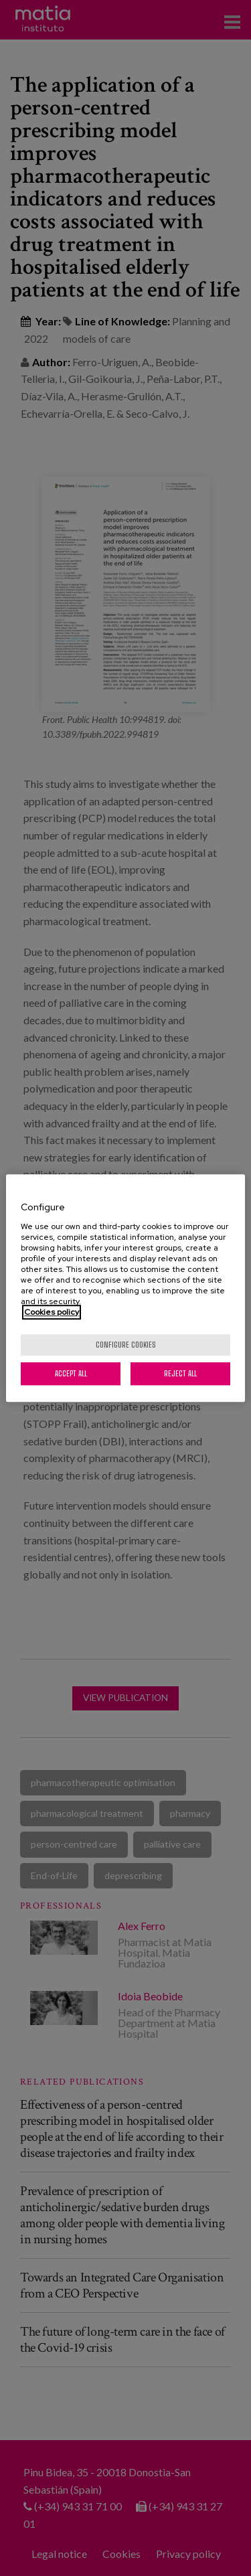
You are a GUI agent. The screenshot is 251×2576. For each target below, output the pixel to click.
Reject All (180, 1373)
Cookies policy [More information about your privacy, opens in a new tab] (51, 1312)
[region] (125, 1288)
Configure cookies (126, 1345)
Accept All (71, 1373)
